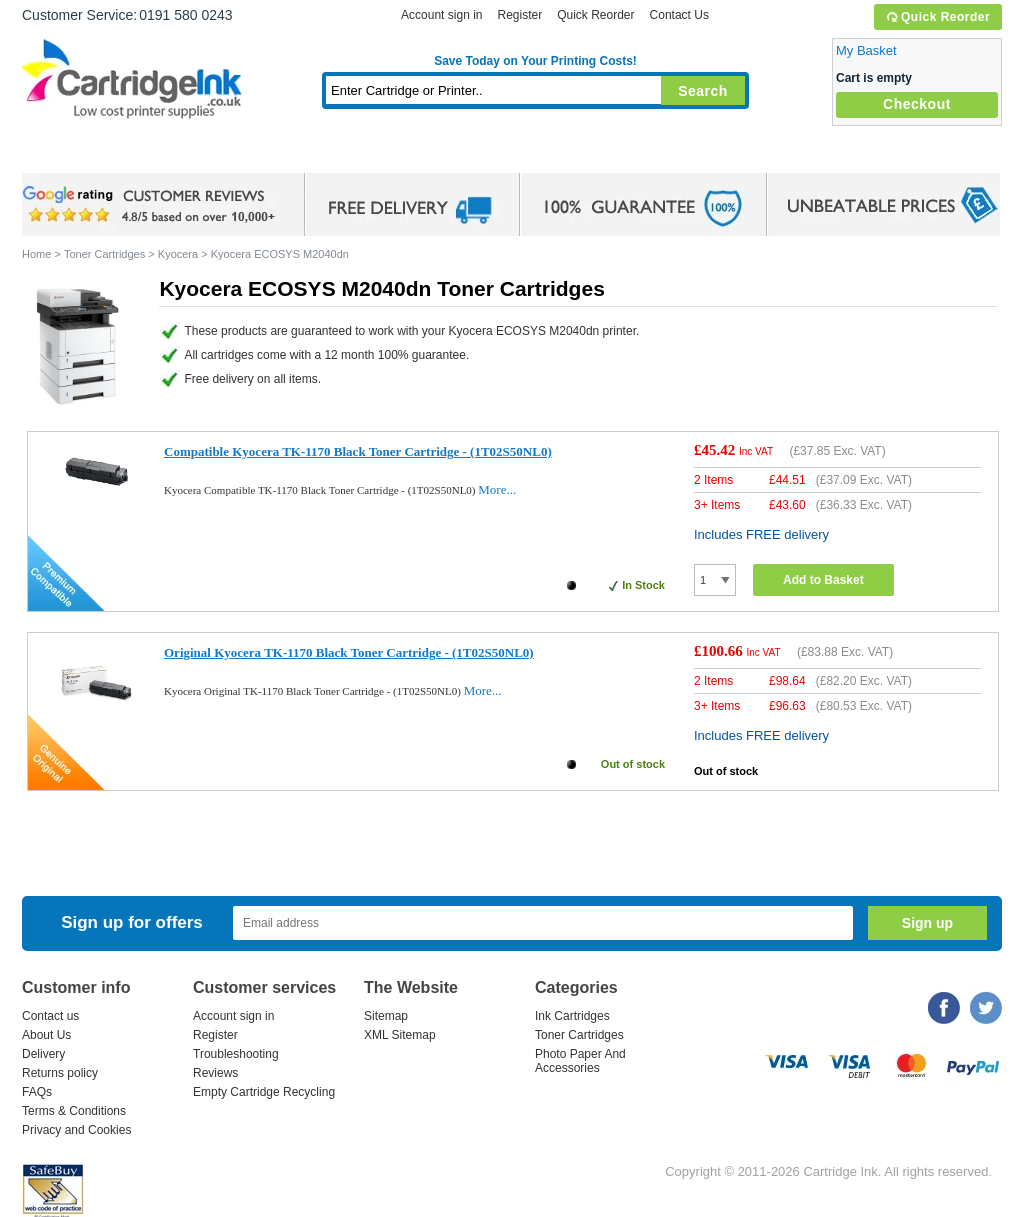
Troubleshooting (236, 1054)
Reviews (215, 1073)
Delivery (43, 1054)
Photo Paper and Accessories (540, 154)
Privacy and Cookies (76, 1130)
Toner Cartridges (328, 154)
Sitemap (386, 1016)
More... (497, 489)
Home (62, 154)
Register (519, 15)
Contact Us (679, 15)
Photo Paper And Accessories (580, 1061)
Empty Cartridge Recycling (264, 1092)
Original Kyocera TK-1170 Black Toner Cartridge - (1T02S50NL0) (349, 652)
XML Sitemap (400, 1035)
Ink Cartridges (174, 154)
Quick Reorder (937, 17)
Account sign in (441, 15)
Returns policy (60, 1073)
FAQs (37, 1092)
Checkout (917, 104)
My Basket (866, 50)
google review (152, 205)
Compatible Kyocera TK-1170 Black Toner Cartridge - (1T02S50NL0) (358, 451)
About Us (46, 1035)
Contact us (50, 1016)
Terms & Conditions (74, 1111)
